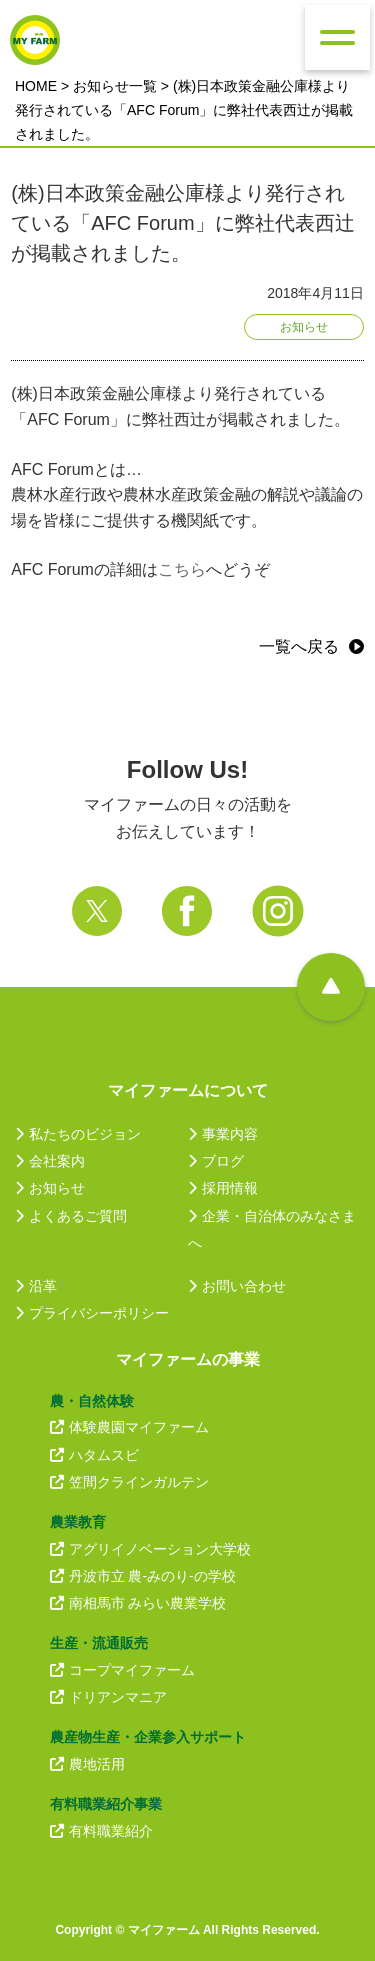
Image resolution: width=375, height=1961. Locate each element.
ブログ (216, 1161)
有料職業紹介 (101, 1831)
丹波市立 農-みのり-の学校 (143, 1576)
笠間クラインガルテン (129, 1482)
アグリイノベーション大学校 (150, 1549)
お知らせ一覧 (115, 86)
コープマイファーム (122, 1670)
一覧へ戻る (299, 646)
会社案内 (50, 1161)
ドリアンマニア (108, 1697)
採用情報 (223, 1188)
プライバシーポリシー (92, 1313)
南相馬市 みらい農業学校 (138, 1603)
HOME (36, 86)
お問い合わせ (237, 1286)
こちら (182, 569)
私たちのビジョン (78, 1134)
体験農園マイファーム (129, 1427)
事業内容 (223, 1134)
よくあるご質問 (71, 1216)
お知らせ (50, 1188)
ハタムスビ (94, 1455)
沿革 (36, 1286)
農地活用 (87, 1764)
